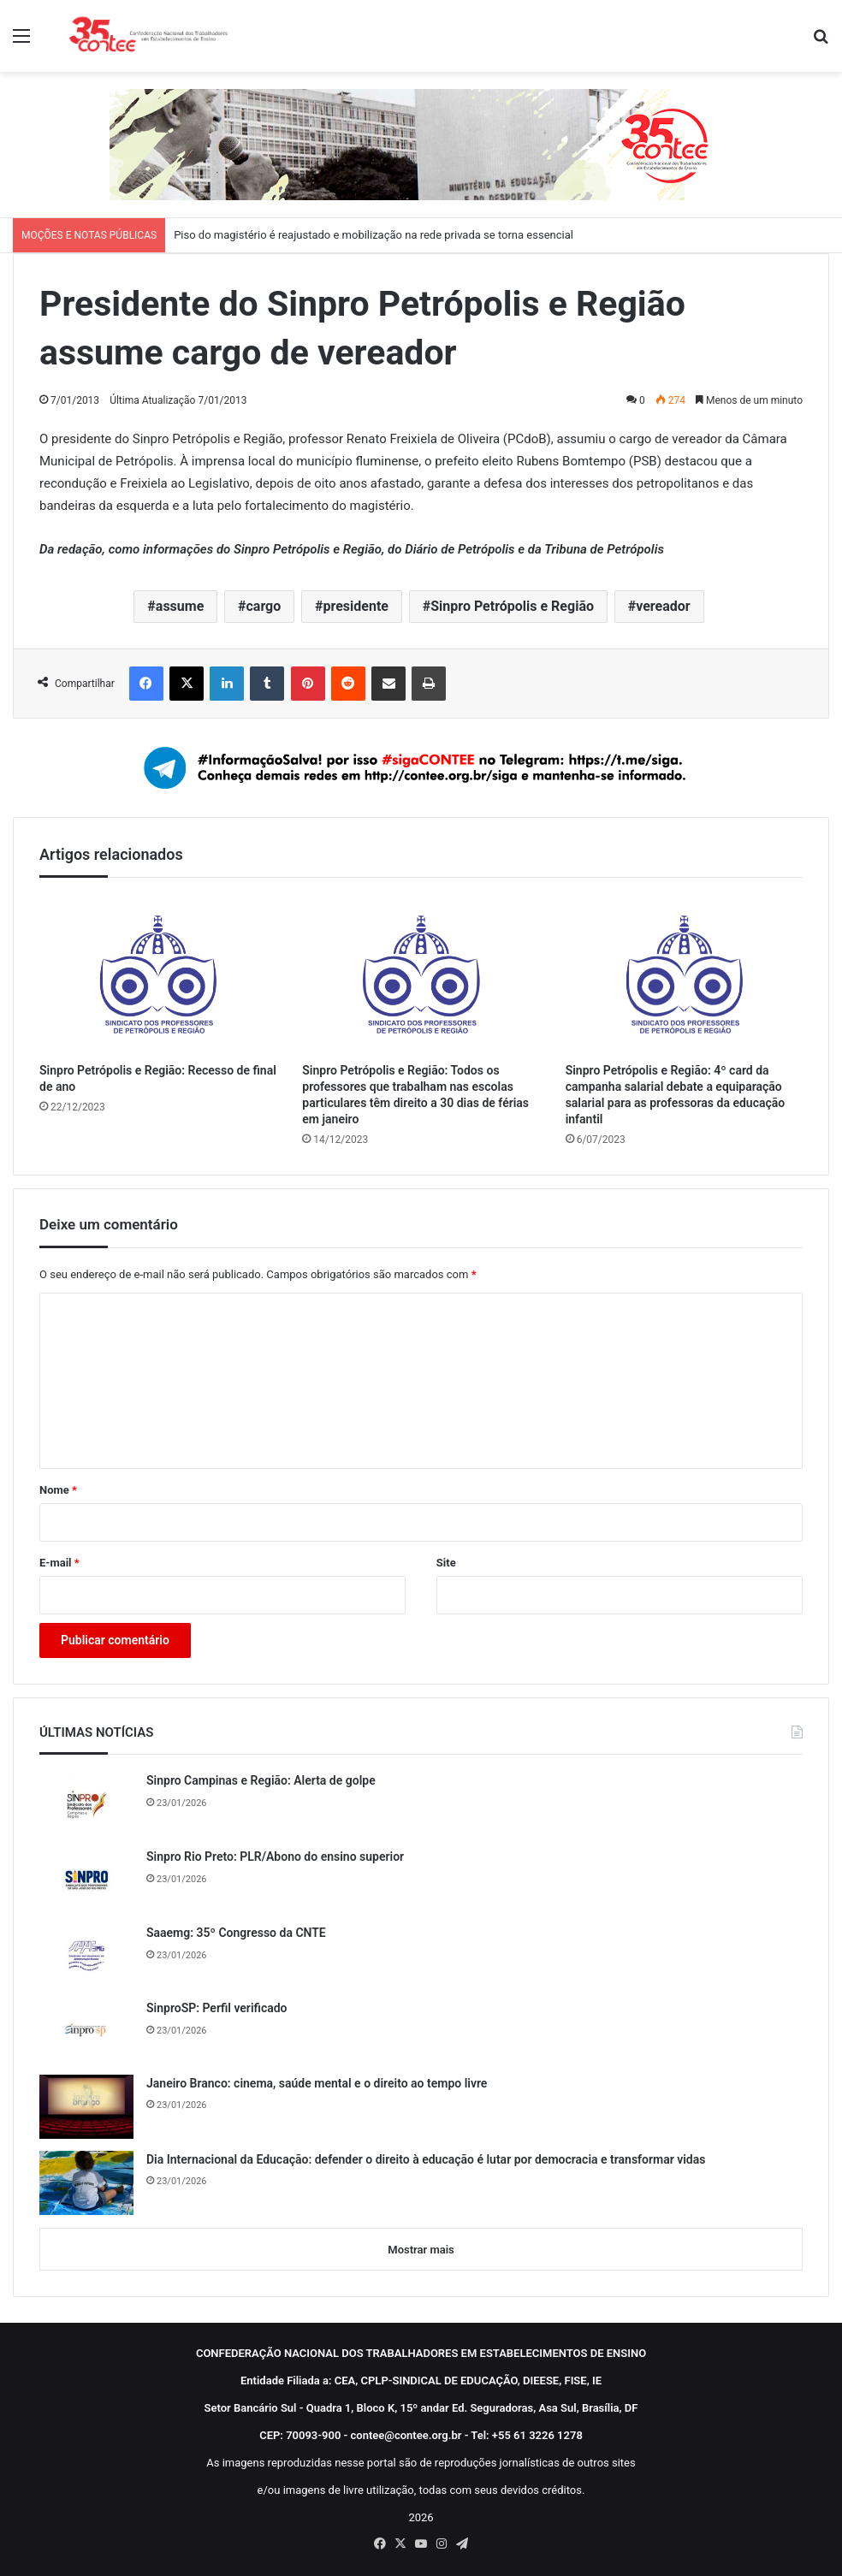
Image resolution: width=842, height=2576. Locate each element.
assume (180, 606)
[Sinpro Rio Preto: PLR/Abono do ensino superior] (86, 1880)
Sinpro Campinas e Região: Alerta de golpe (261, 1780)
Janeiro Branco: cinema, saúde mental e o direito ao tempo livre (316, 2083)
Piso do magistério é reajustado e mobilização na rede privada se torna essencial (373, 234)
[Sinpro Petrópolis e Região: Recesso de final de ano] (157, 974)
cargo (264, 606)
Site (446, 1562)
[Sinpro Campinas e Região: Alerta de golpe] (86, 1804)
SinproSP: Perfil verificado (217, 2008)
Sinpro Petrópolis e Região (512, 606)
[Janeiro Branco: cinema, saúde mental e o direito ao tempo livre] (86, 2107)
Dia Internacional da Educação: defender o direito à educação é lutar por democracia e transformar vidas (425, 2159)
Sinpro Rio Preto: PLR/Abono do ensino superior (275, 1856)
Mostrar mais (421, 2249)
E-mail (59, 1562)
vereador (663, 606)
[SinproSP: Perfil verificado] (86, 2031)
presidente (355, 606)
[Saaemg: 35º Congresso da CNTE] (86, 1955)
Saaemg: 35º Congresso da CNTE (236, 1932)
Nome (58, 1489)
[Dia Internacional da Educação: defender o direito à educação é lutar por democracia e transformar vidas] (86, 2183)
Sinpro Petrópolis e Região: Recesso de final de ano (157, 1078)
